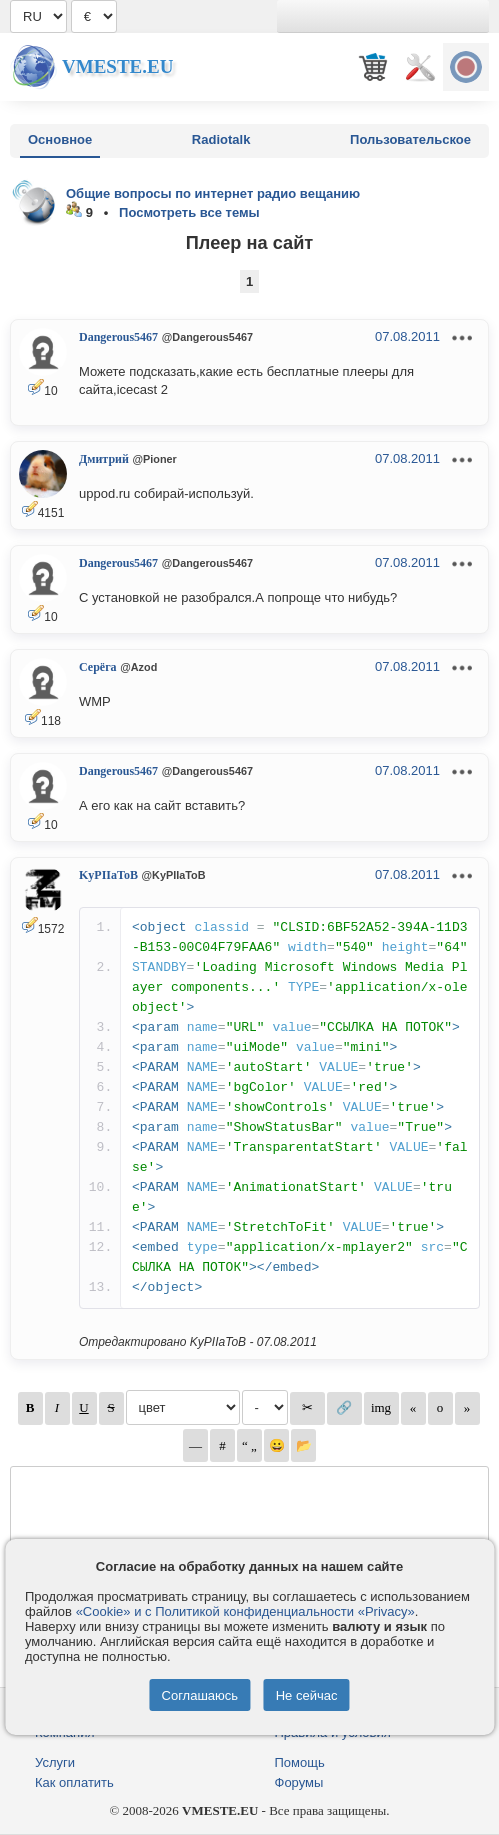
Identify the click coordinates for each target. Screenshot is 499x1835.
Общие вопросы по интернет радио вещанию (213, 193)
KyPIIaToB (108, 875)
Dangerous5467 (118, 337)
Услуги (55, 1762)
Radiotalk (221, 139)
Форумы (299, 1782)
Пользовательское (410, 139)
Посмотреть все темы (189, 212)
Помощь (300, 1762)
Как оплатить (74, 1782)
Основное (60, 139)
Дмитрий (104, 459)
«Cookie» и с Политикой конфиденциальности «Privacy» (245, 1611)
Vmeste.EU (117, 66)
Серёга (98, 667)
